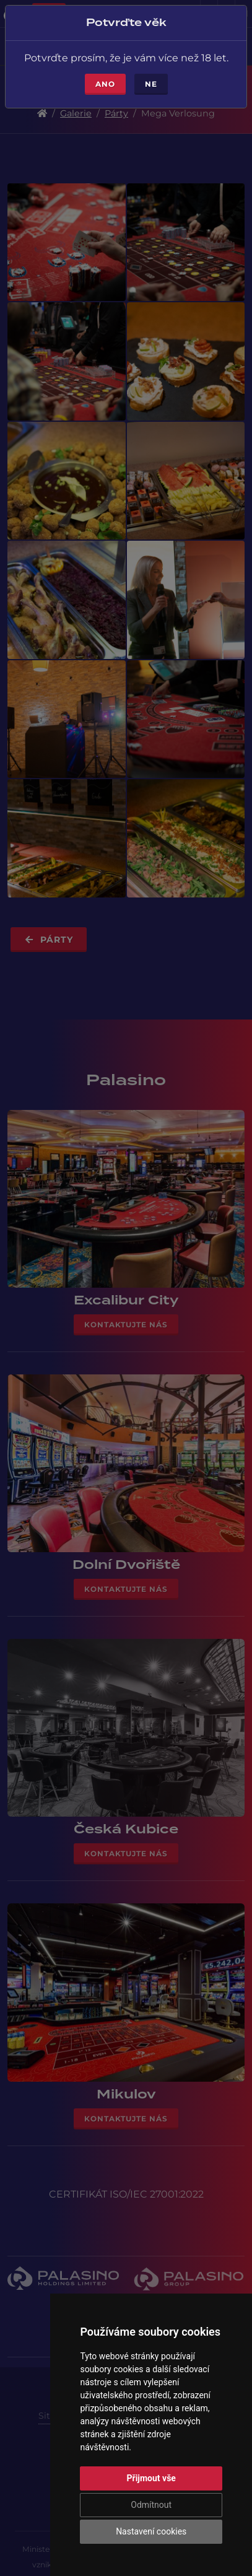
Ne (151, 76)
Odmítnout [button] (151, 2505)
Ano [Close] (105, 76)
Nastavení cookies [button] (151, 2531)
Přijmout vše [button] (150, 2478)
